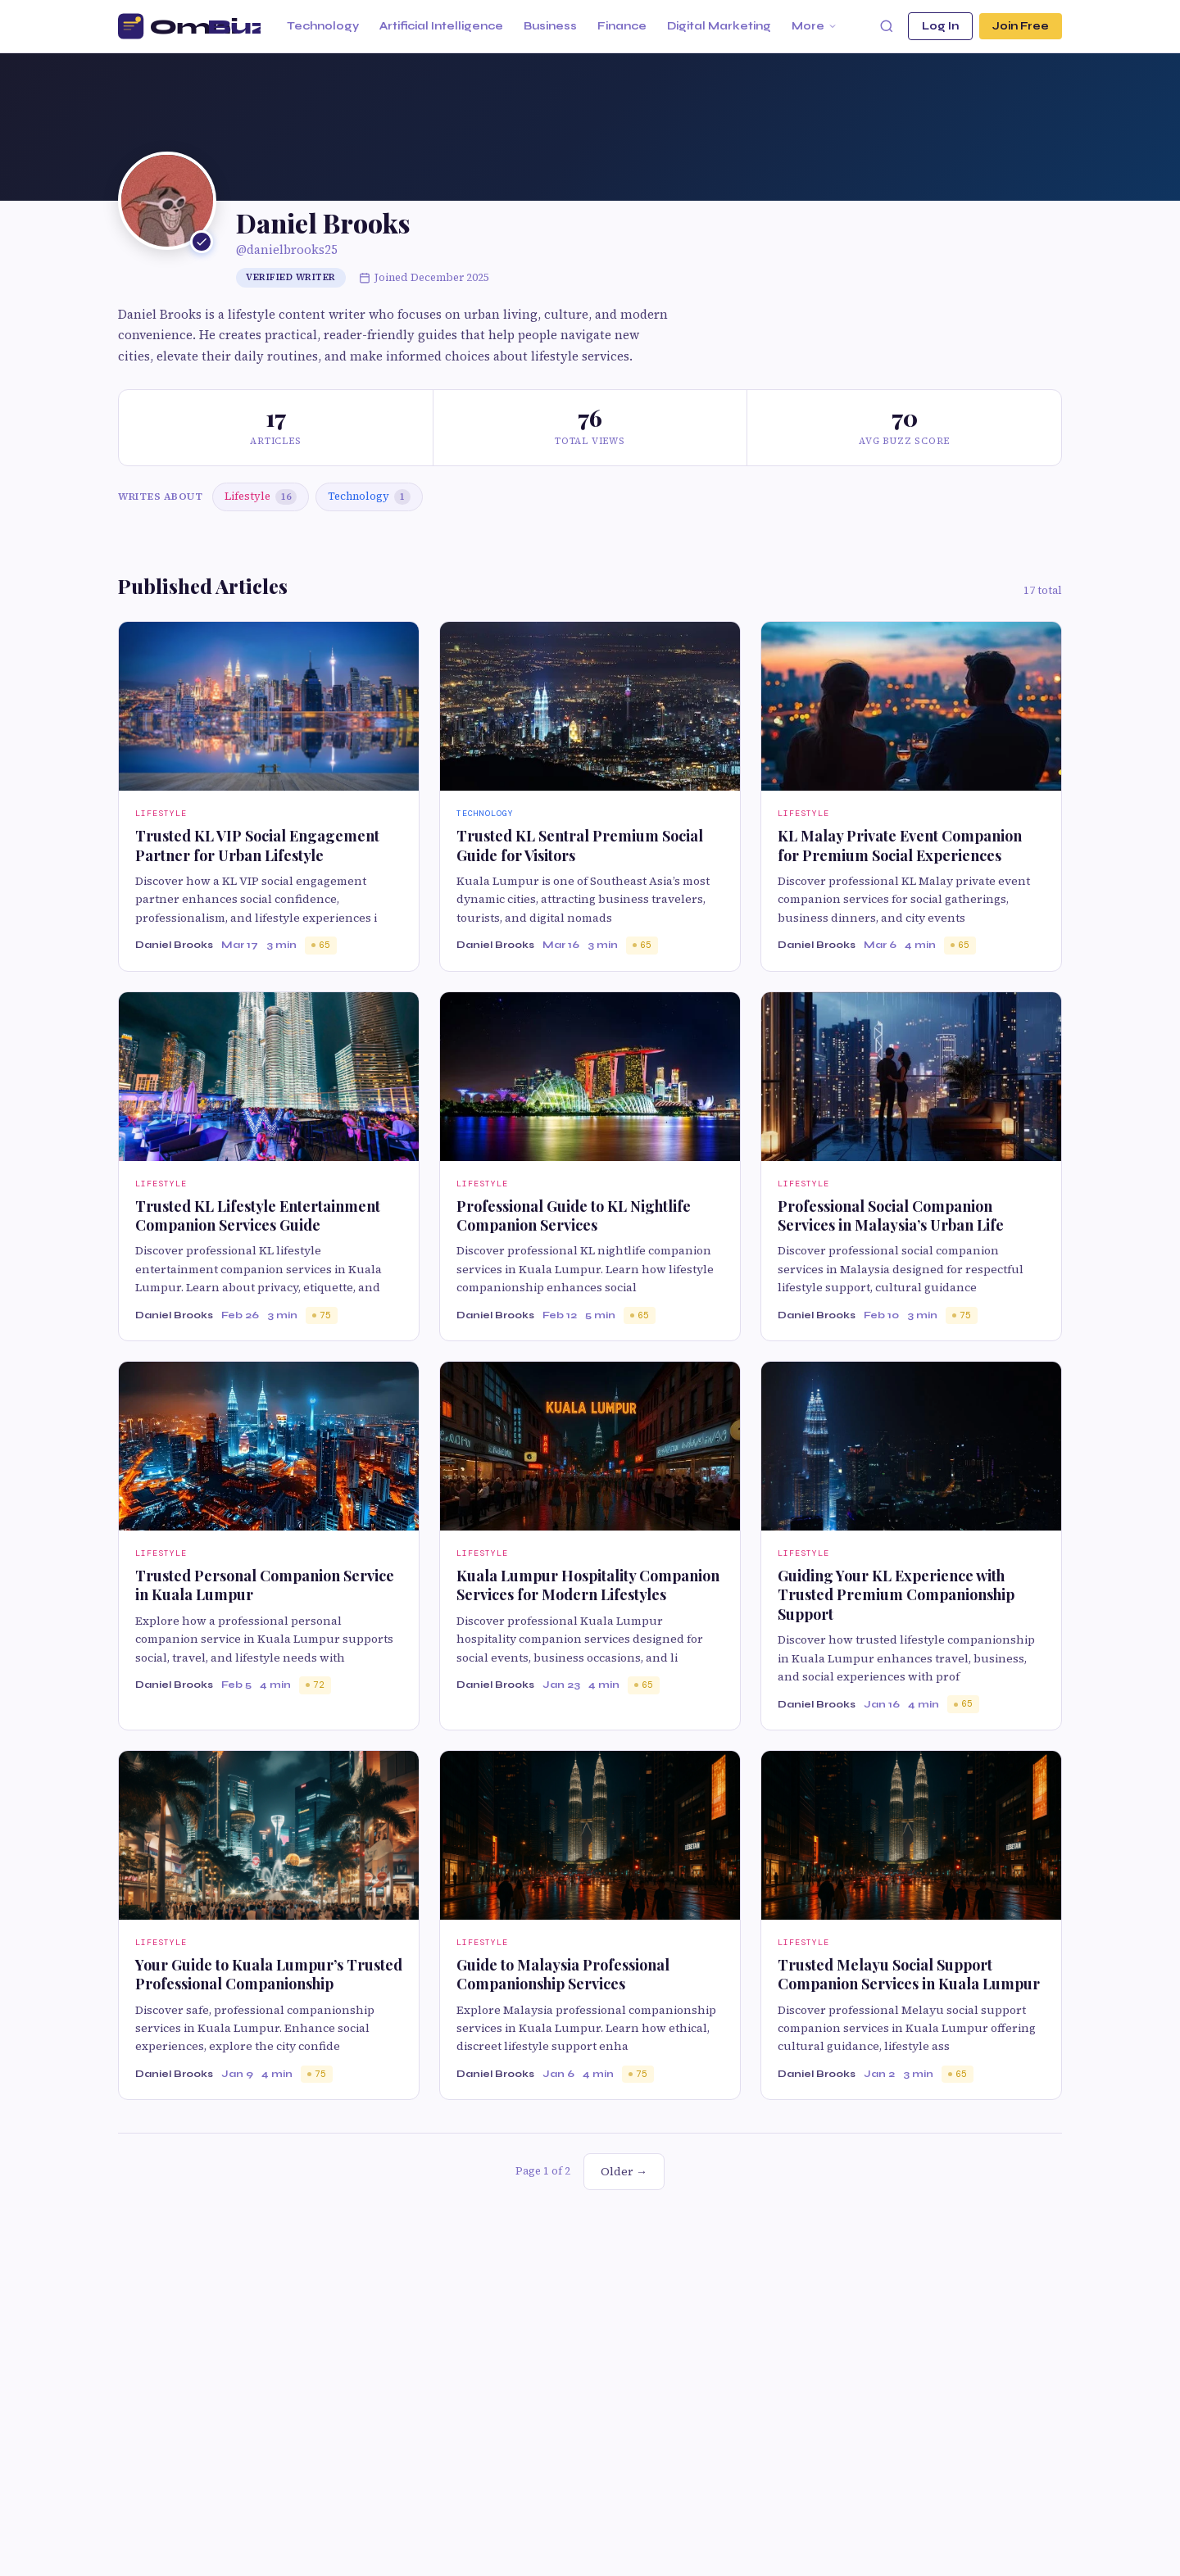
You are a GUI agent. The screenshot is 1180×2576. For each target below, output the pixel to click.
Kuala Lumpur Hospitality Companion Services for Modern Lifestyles (587, 1585)
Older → (624, 2171)
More (814, 26)
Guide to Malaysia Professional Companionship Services (562, 1974)
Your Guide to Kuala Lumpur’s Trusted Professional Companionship (268, 1974)
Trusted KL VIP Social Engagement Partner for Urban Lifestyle (257, 845)
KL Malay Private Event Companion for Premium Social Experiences (900, 845)
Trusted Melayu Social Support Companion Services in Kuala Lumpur (909, 1974)
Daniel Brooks (174, 944)
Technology (323, 26)
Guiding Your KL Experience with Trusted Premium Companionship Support (896, 1595)
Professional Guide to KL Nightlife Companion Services (573, 1215)
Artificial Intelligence (441, 26)
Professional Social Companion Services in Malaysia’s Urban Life (891, 1215)
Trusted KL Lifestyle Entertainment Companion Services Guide (257, 1215)
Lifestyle (261, 497)
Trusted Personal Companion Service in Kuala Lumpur (264, 1585)
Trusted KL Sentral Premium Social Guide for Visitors (579, 845)
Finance (622, 26)
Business (550, 26)
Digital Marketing (719, 26)
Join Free (1020, 26)
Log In (940, 26)
